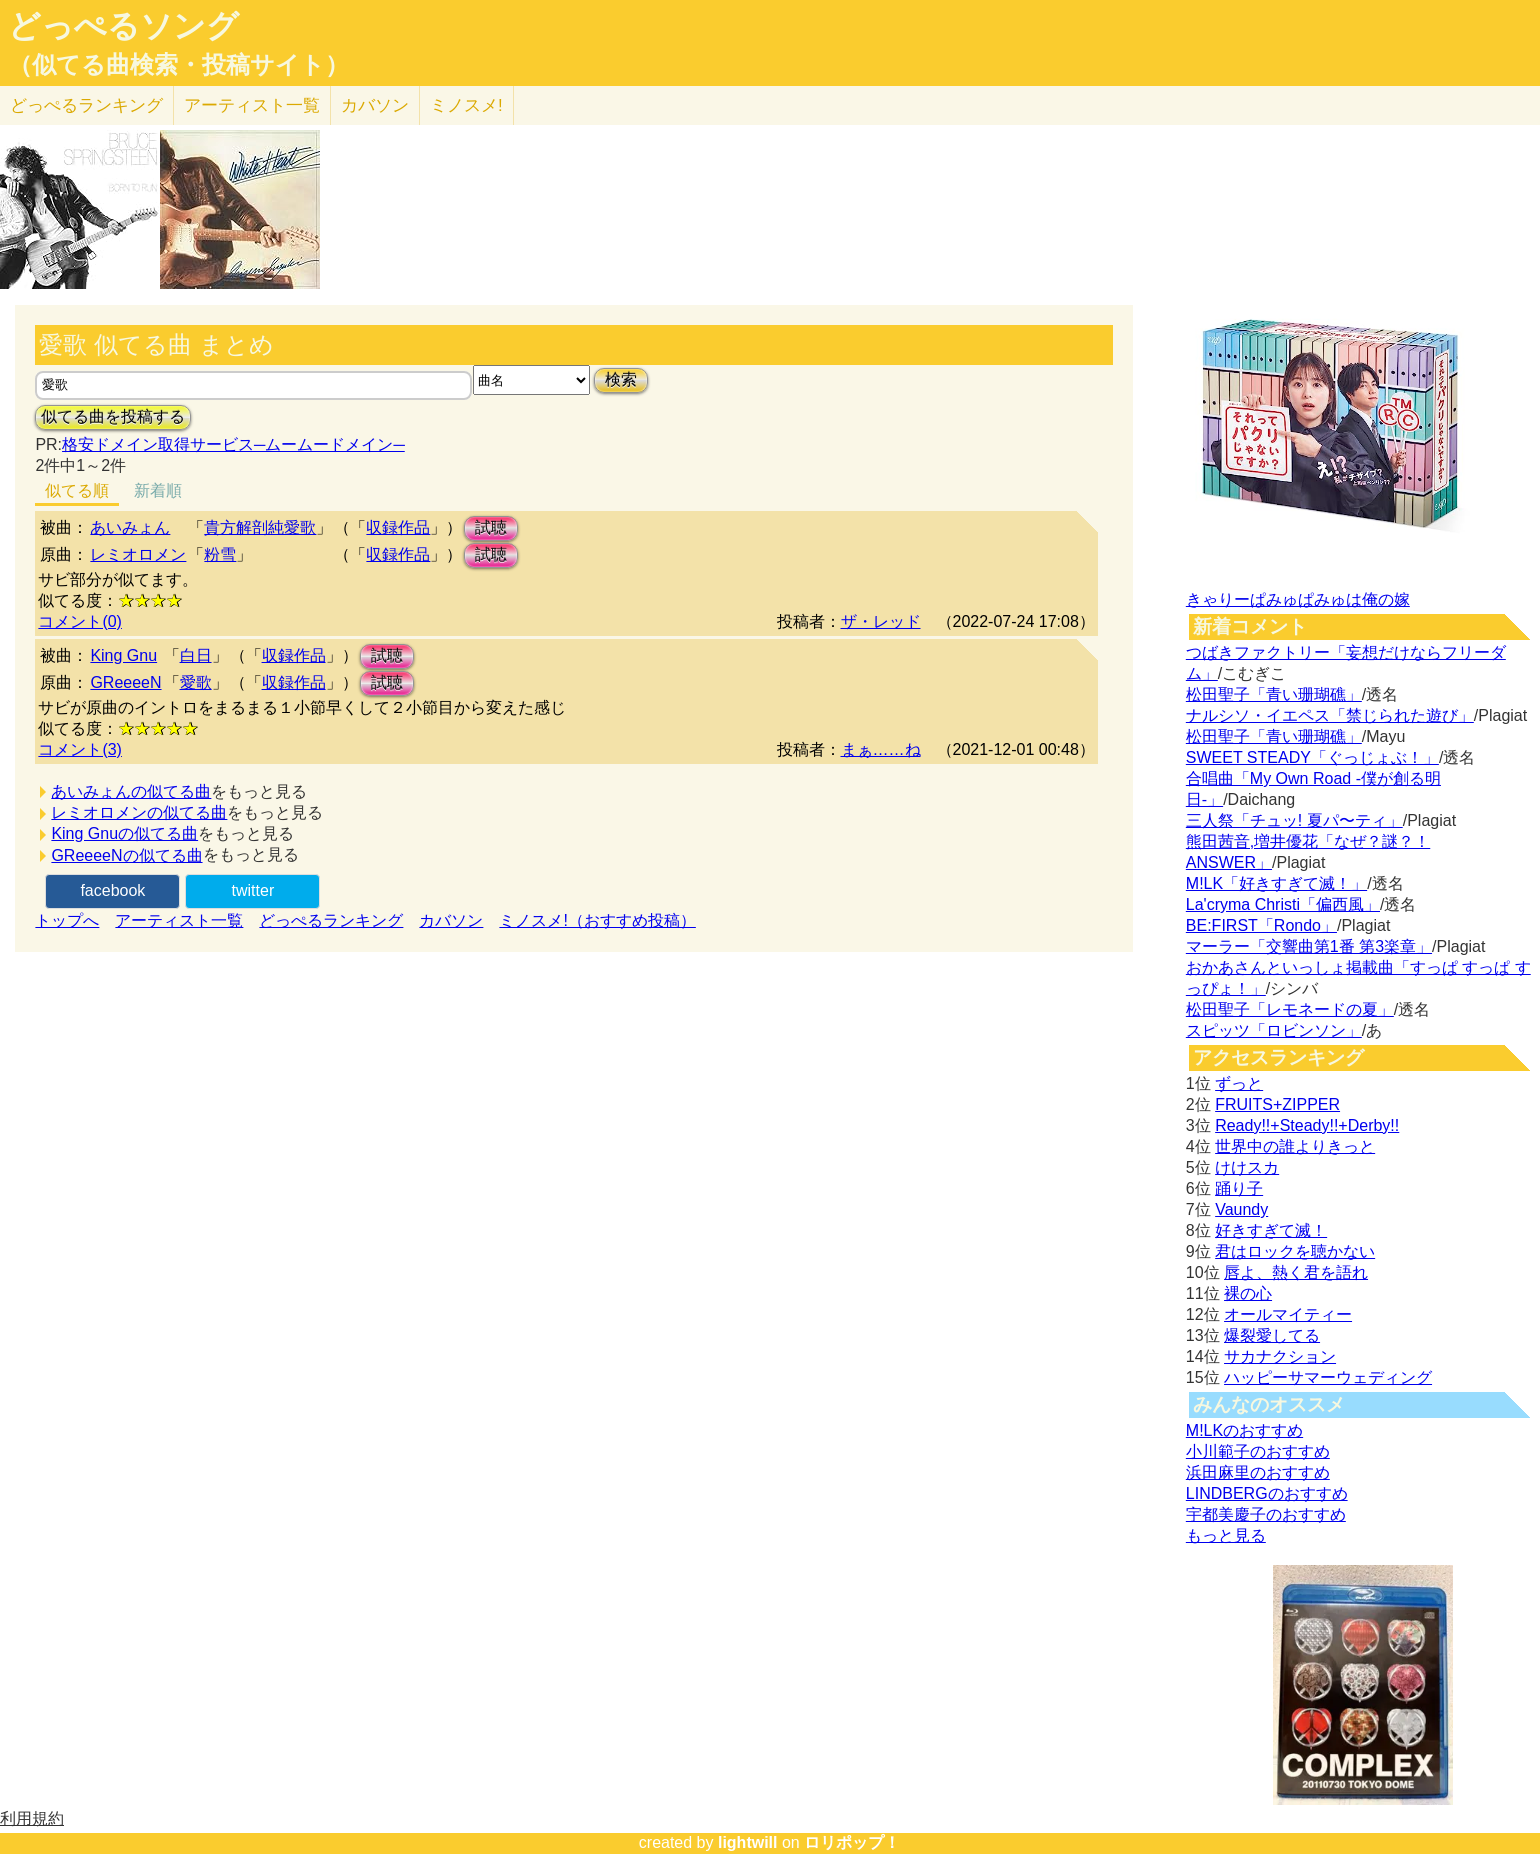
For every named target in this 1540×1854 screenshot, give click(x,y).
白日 (196, 655)
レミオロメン (138, 554)
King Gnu (123, 655)
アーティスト (252, 105)
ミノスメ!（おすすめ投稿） (597, 920)
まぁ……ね (881, 749)
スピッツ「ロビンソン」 (1274, 1030)
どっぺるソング (123, 26)
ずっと (1239, 1083)
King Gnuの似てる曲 (124, 833)
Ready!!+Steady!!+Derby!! (1307, 1125)
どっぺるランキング (331, 920)
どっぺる (86, 105)
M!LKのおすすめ (1244, 1430)
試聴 (491, 527)
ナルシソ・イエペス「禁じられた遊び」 (1330, 715)
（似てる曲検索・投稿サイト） (178, 65)
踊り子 (1239, 1188)
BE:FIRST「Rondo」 (1261, 925)
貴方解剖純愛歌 (260, 527)
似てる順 (77, 490)
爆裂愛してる (1272, 1335)
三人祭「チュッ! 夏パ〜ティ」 (1294, 820)
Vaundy (1241, 1209)
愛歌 (196, 682)
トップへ (67, 920)
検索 (621, 379)
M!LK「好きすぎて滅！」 (1276, 883)
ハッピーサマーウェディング (1328, 1377)
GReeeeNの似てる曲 (126, 855)
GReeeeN (125, 682)
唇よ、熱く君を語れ (1296, 1272)
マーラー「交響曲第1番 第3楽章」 (1309, 946)
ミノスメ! (466, 105)
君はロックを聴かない (1295, 1251)
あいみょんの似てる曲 (131, 791)
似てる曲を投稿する (113, 416)
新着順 (158, 490)
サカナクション (1280, 1356)
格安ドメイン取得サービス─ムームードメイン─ (233, 444)
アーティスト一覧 (179, 920)
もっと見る (1226, 1535)
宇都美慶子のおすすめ (1266, 1514)
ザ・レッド (881, 621)
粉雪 (220, 554)
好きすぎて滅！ (1271, 1230)
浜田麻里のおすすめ (1258, 1472)
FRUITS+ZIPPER (1277, 1104)
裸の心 (1248, 1293)
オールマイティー (1288, 1314)
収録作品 (398, 527)
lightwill (748, 1842)
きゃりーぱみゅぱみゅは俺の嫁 (1298, 599)
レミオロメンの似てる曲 (139, 812)
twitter (253, 890)
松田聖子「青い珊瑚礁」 (1274, 694)
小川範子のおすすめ (1258, 1451)
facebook (112, 890)
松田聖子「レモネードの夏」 (1290, 1009)
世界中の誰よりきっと (1295, 1146)
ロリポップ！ (852, 1842)
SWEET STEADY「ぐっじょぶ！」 (1312, 757)
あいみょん (130, 527)
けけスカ (1247, 1167)
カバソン (375, 105)
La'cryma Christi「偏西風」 (1283, 904)
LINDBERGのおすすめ (1267, 1493)
